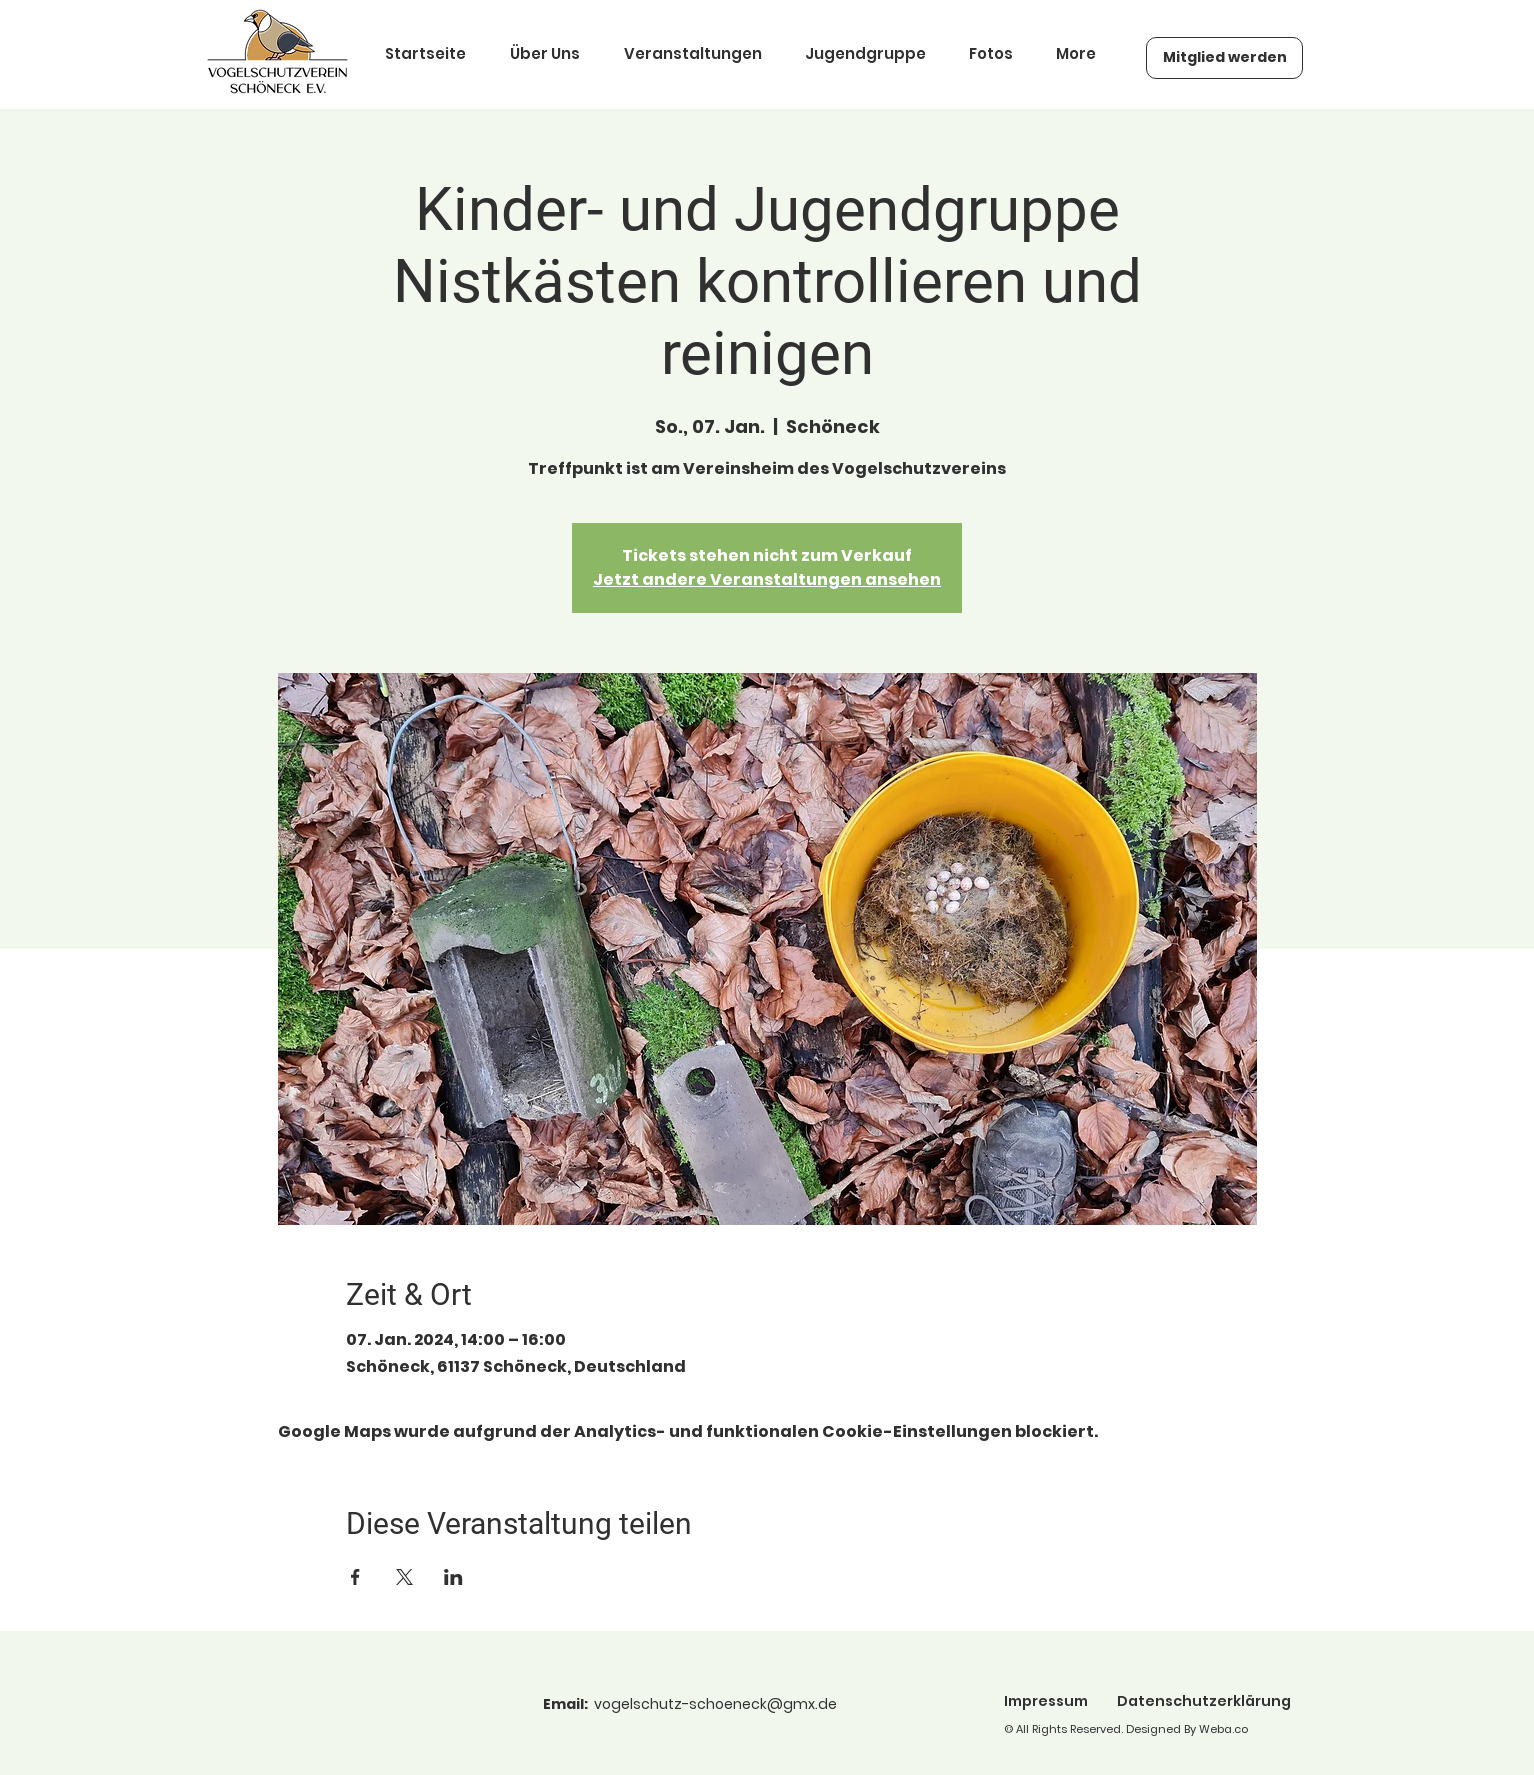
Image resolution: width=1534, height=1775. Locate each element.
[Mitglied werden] (1224, 58)
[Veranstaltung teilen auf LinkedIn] (453, 1577)
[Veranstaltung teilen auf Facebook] (355, 1577)
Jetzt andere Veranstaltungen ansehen (767, 579)
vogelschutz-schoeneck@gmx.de (715, 1704)
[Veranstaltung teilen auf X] (404, 1577)
